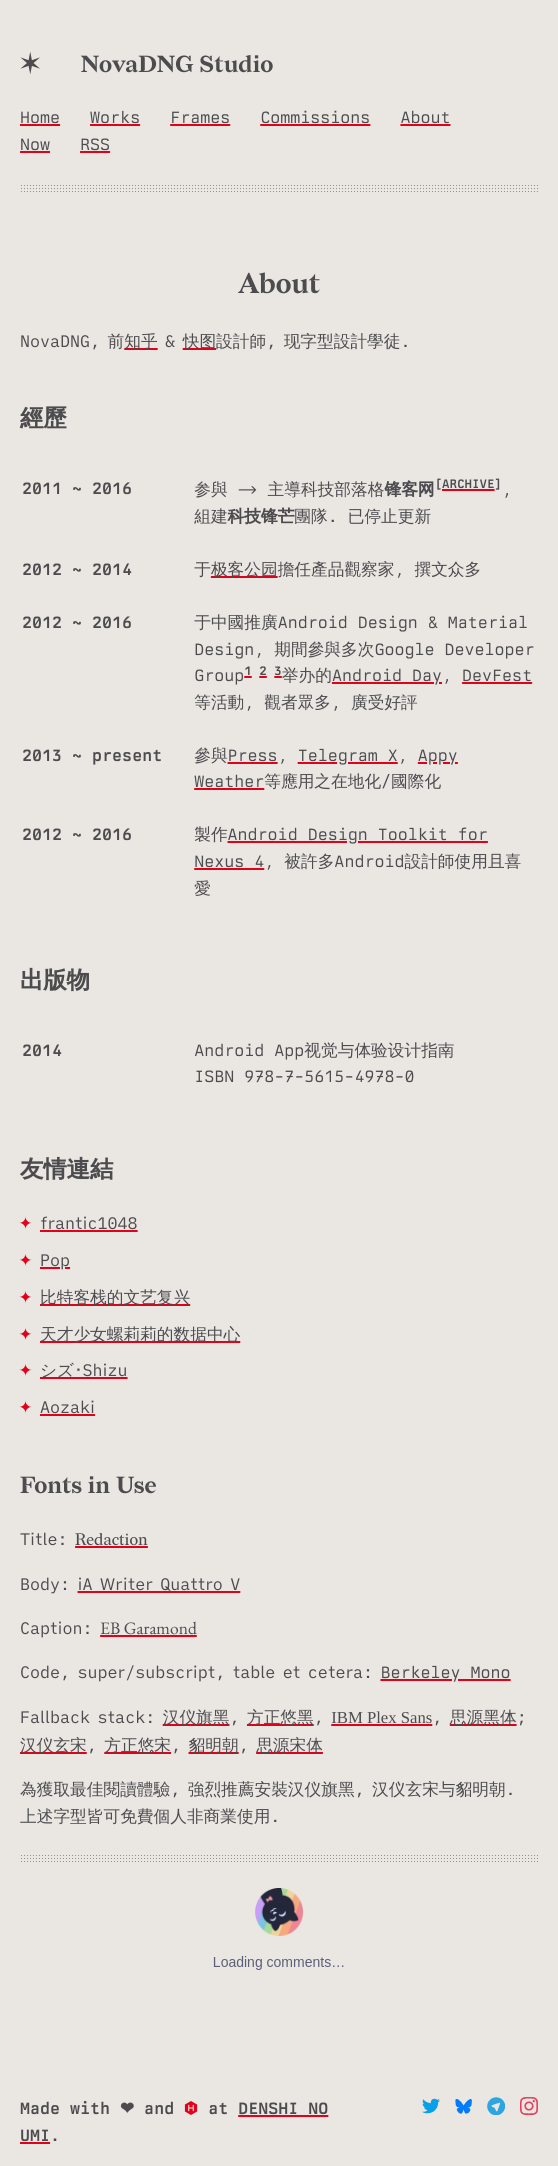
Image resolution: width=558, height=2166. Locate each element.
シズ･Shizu (84, 1370)
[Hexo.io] (196, 2109)
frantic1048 (89, 1223)
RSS (95, 145)
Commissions (315, 118)
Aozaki (67, 1407)
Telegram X (348, 756)
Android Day (387, 676)
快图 (199, 341)
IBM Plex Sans (381, 1717)
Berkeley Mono (445, 1673)
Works (115, 118)
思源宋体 (289, 1745)
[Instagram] (529, 2109)
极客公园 (244, 570)
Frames (200, 118)
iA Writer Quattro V (159, 1584)
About (425, 118)
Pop (55, 1260)
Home (40, 118)
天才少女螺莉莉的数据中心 (140, 1334)
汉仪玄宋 (53, 1745)
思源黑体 (483, 1717)
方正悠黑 (280, 1717)
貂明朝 (214, 1745)
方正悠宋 (137, 1745)
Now (35, 145)
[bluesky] (468, 2109)
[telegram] (500, 2109)
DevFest (497, 676)
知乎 (140, 341)
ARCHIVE (468, 484)
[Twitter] (435, 2109)
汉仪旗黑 (196, 1717)
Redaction (111, 1541)
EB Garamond (148, 1628)
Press (253, 756)
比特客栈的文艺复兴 (115, 1297)
